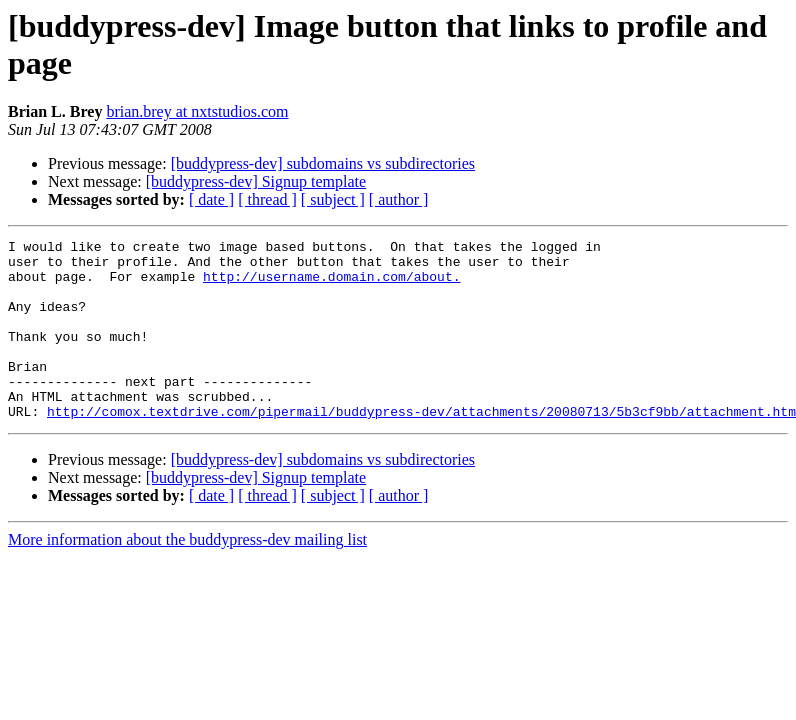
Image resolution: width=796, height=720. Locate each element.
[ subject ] (333, 199)
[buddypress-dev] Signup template (256, 181)
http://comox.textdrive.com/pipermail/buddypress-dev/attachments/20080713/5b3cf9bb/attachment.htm (421, 447)
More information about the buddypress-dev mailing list (187, 575)
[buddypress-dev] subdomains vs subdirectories (323, 163)
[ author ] (399, 199)
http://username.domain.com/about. (331, 285)
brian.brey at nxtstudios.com (197, 111)
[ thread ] (267, 199)
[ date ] (211, 199)
